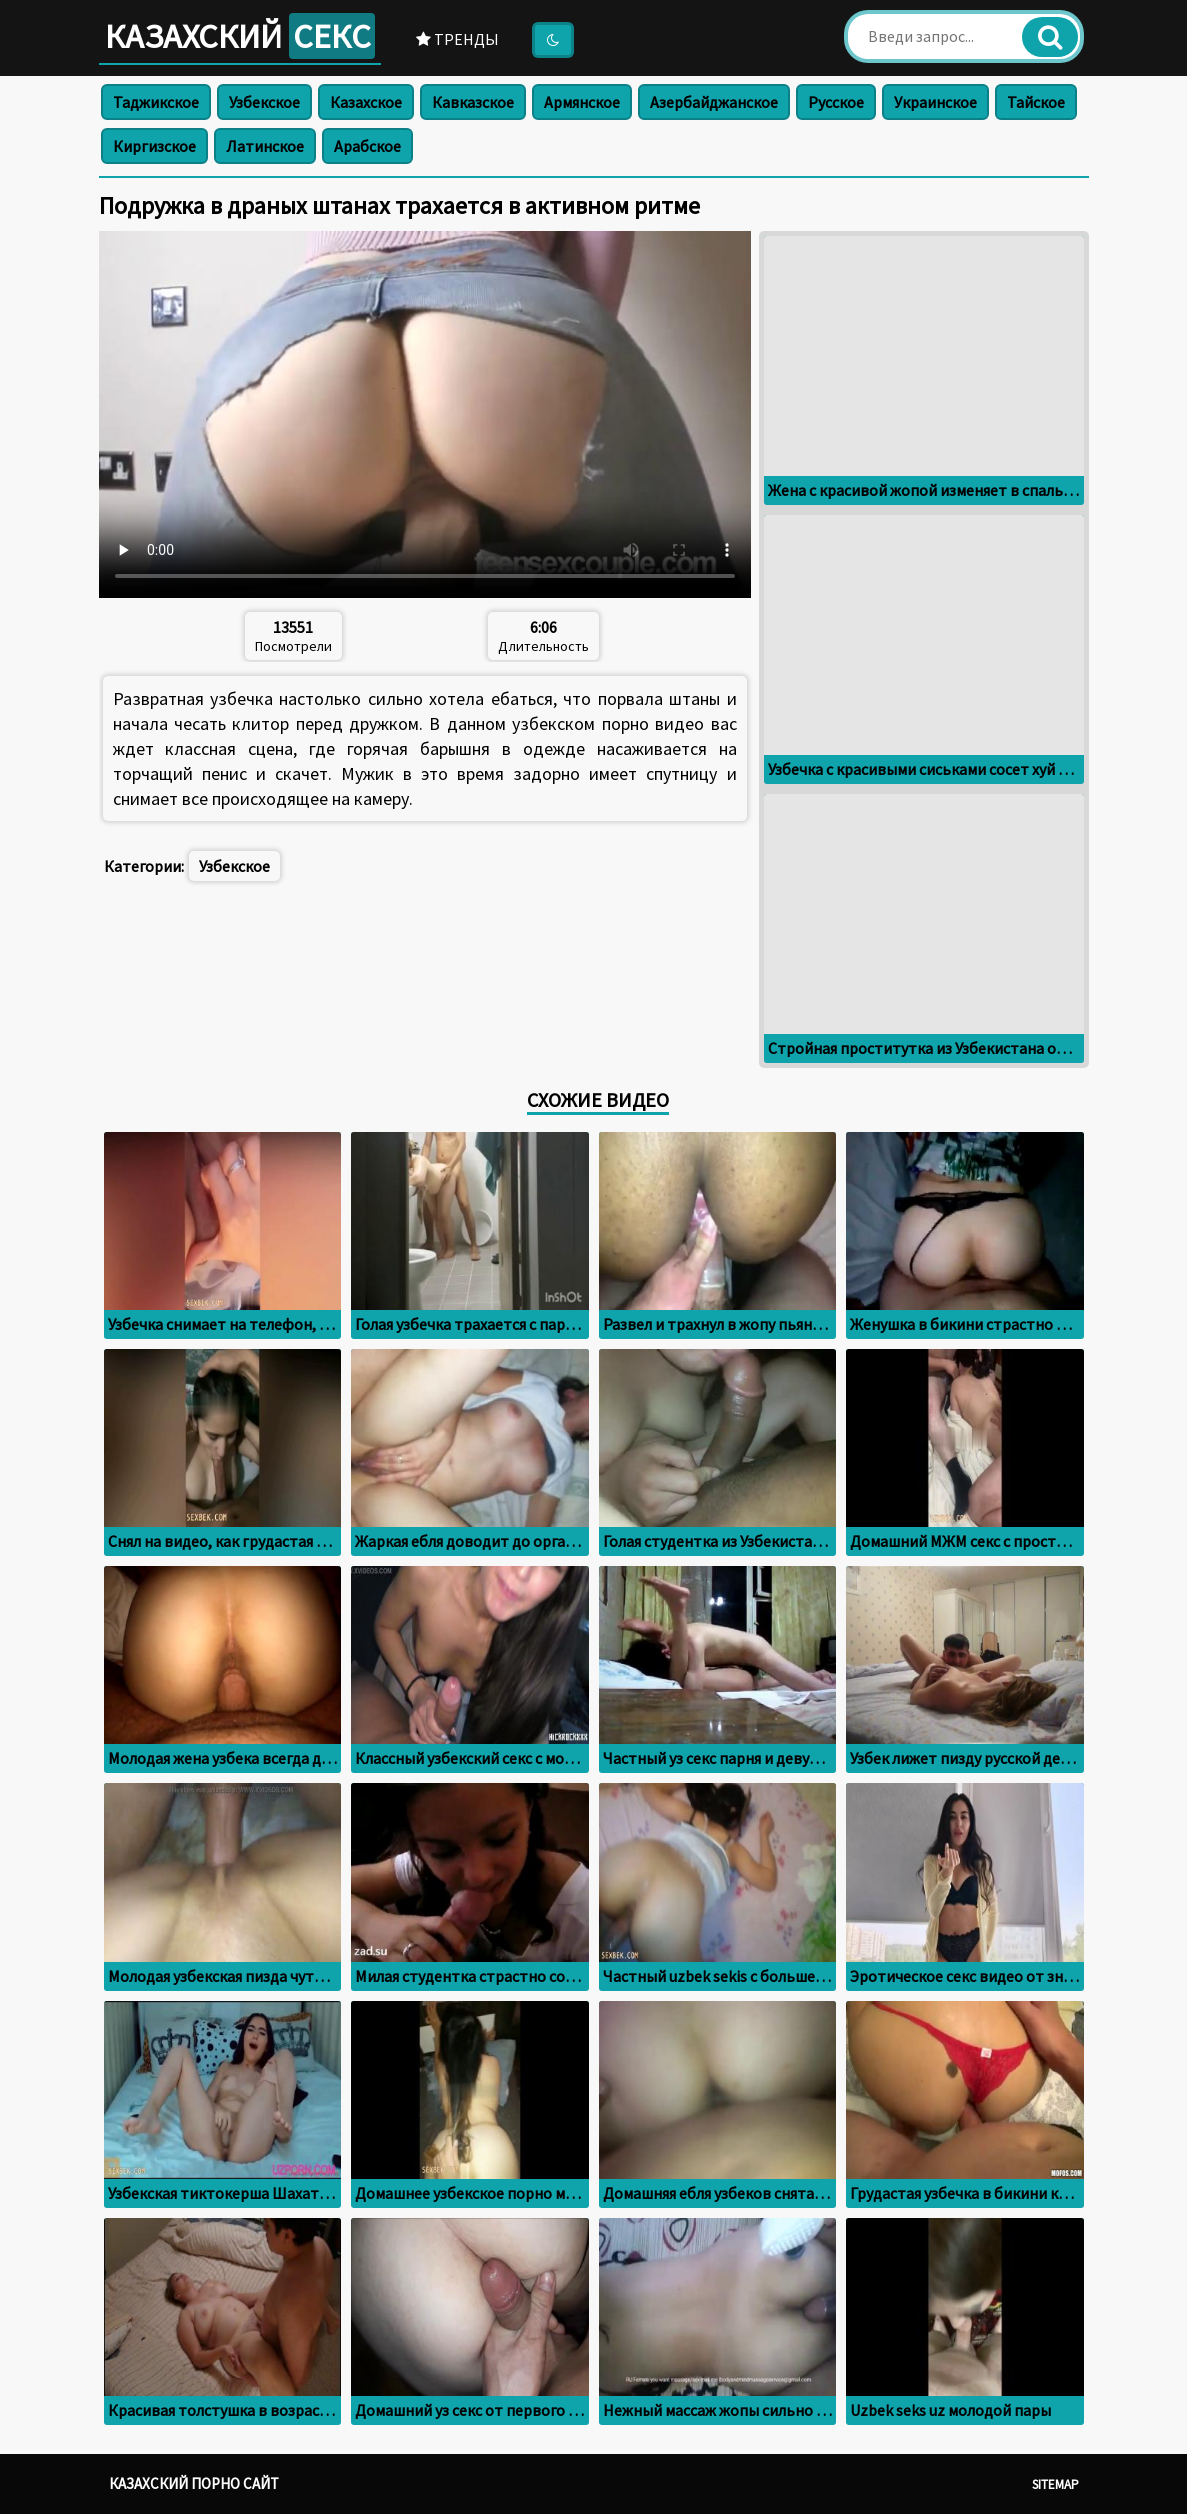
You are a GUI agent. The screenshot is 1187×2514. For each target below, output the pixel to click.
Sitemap (1055, 2484)
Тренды (457, 39)
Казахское (366, 102)
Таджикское (156, 102)
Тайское (1036, 102)
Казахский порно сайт (194, 2483)
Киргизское (154, 146)
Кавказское (473, 102)
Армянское (582, 102)
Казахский (240, 36)
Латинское (265, 146)
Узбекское (264, 102)
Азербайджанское (714, 102)
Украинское (935, 102)
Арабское (367, 146)
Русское (836, 102)
